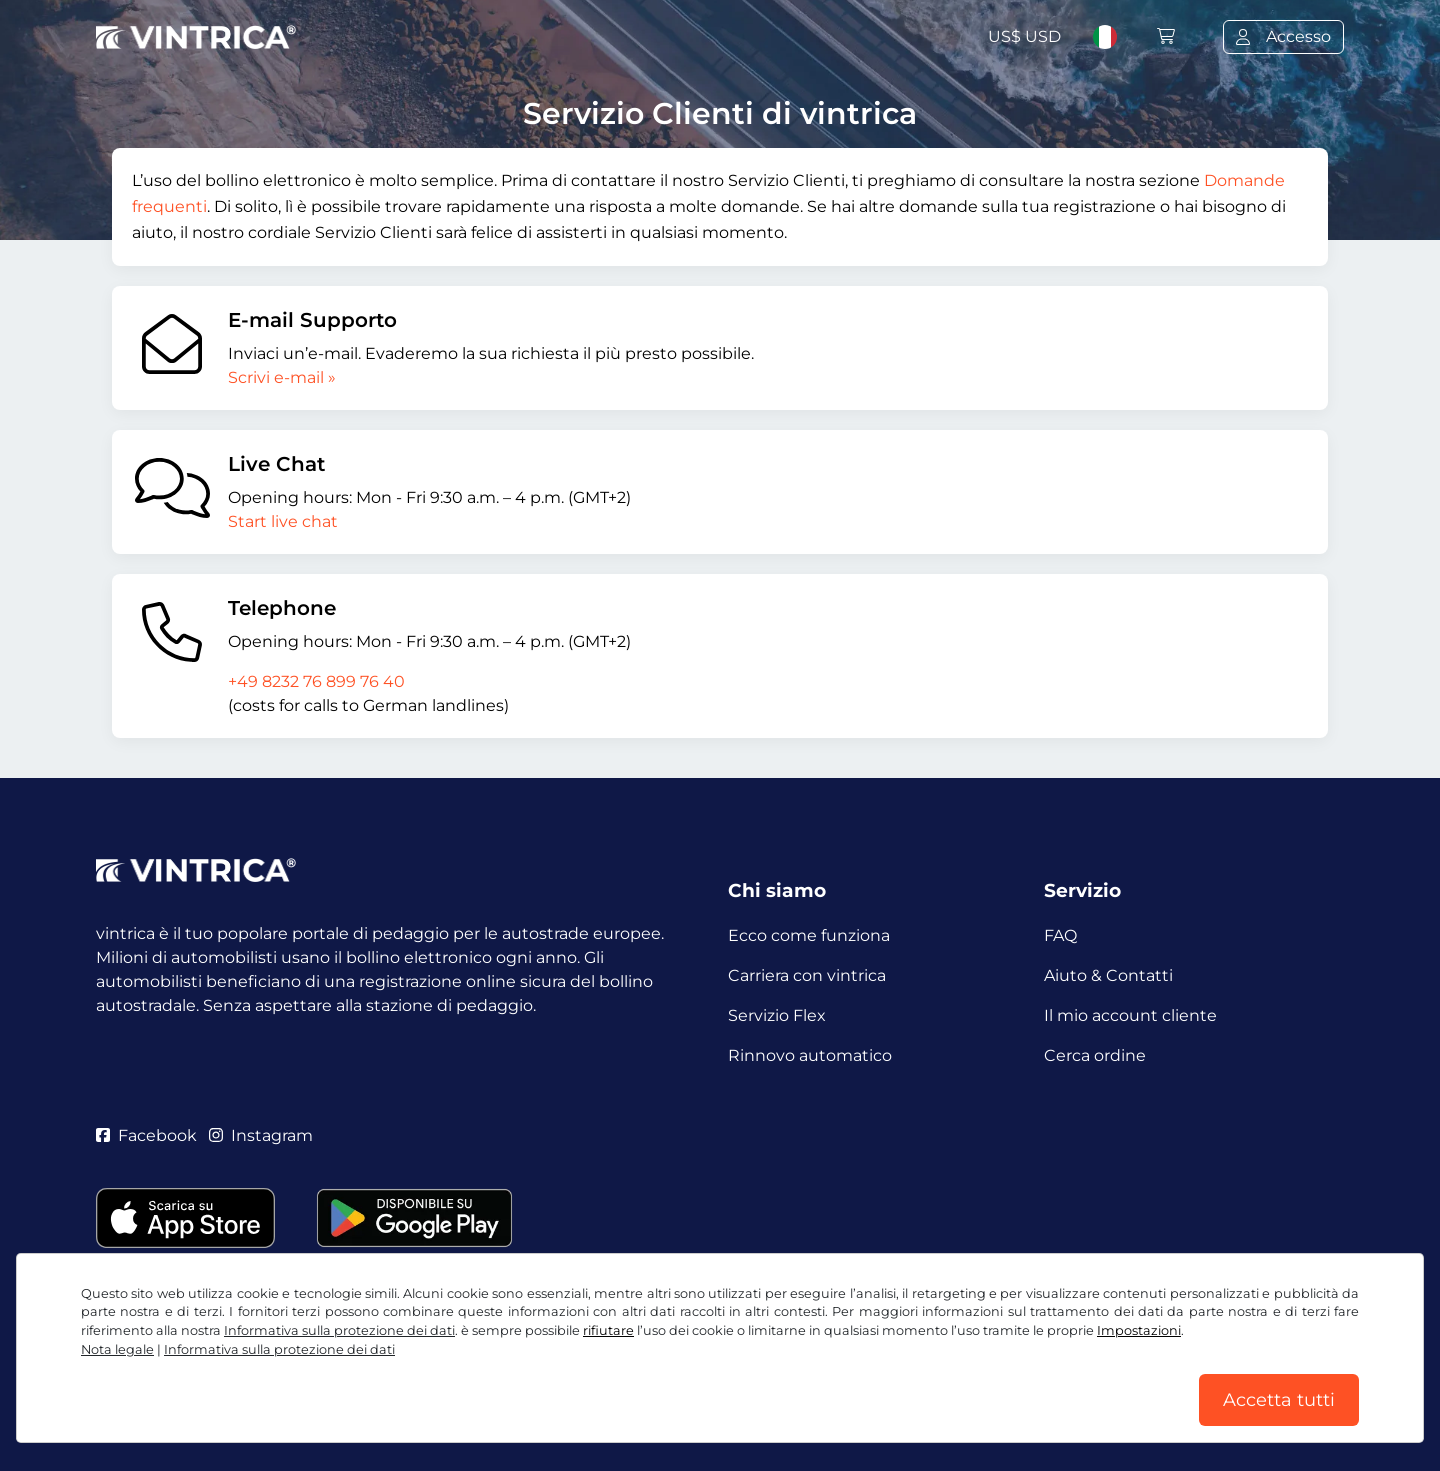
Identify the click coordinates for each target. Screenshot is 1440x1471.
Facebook (146, 1135)
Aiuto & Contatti (1108, 975)
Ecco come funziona (809, 935)
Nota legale (838, 1378)
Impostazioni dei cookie (686, 1378)
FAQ (1060, 935)
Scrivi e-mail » (282, 377)
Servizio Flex (777, 1015)
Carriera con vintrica (807, 975)
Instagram (261, 1135)
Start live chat (283, 521)
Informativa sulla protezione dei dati (435, 1378)
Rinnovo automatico (810, 1055)
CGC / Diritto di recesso (188, 1378)
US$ (1024, 36)
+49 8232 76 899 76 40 (316, 681)
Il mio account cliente (1130, 1015)
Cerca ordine (1095, 1055)
